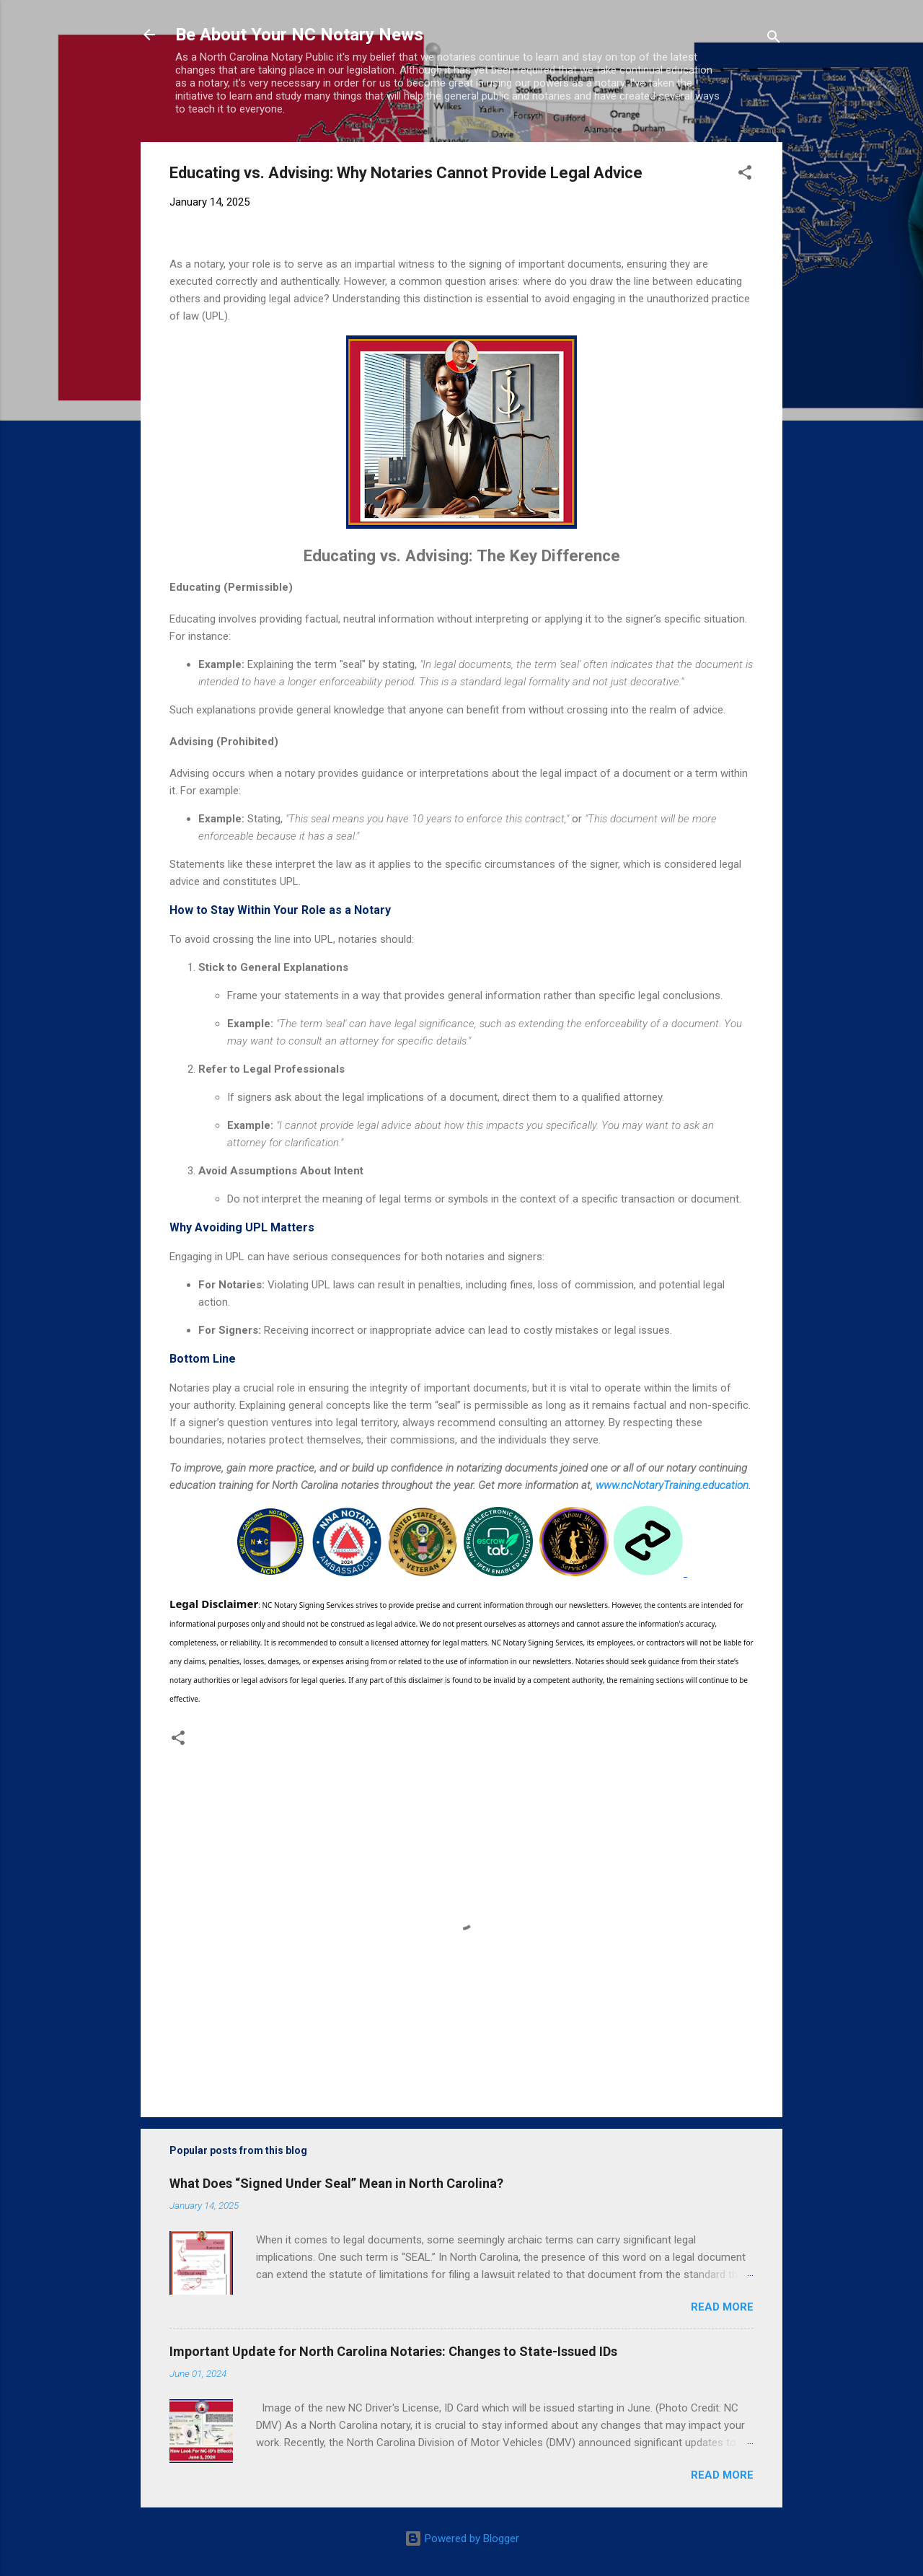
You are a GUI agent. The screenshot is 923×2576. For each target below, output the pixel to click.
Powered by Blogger (462, 2538)
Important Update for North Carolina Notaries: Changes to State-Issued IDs (393, 2351)
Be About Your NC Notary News (299, 35)
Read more (722, 2306)
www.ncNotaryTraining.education (672, 1485)
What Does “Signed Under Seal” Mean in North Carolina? (336, 2183)
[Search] (773, 39)
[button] (745, 175)
